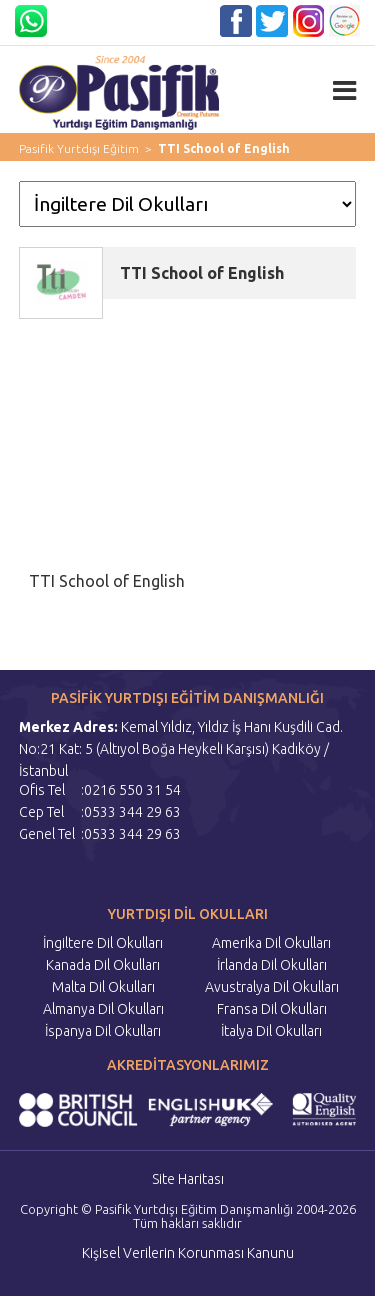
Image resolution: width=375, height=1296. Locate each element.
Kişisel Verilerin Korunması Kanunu (188, 1253)
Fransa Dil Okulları (272, 1009)
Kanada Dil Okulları (103, 965)
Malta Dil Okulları (103, 987)
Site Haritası (188, 1179)
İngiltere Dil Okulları (103, 943)
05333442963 (101, 13)
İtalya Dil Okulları (271, 1031)
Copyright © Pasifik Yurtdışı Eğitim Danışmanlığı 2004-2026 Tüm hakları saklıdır (188, 1216)
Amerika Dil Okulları (271, 943)
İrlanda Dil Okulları (272, 965)
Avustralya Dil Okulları (272, 987)
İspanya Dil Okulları (103, 1031)
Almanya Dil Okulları (103, 1009)
